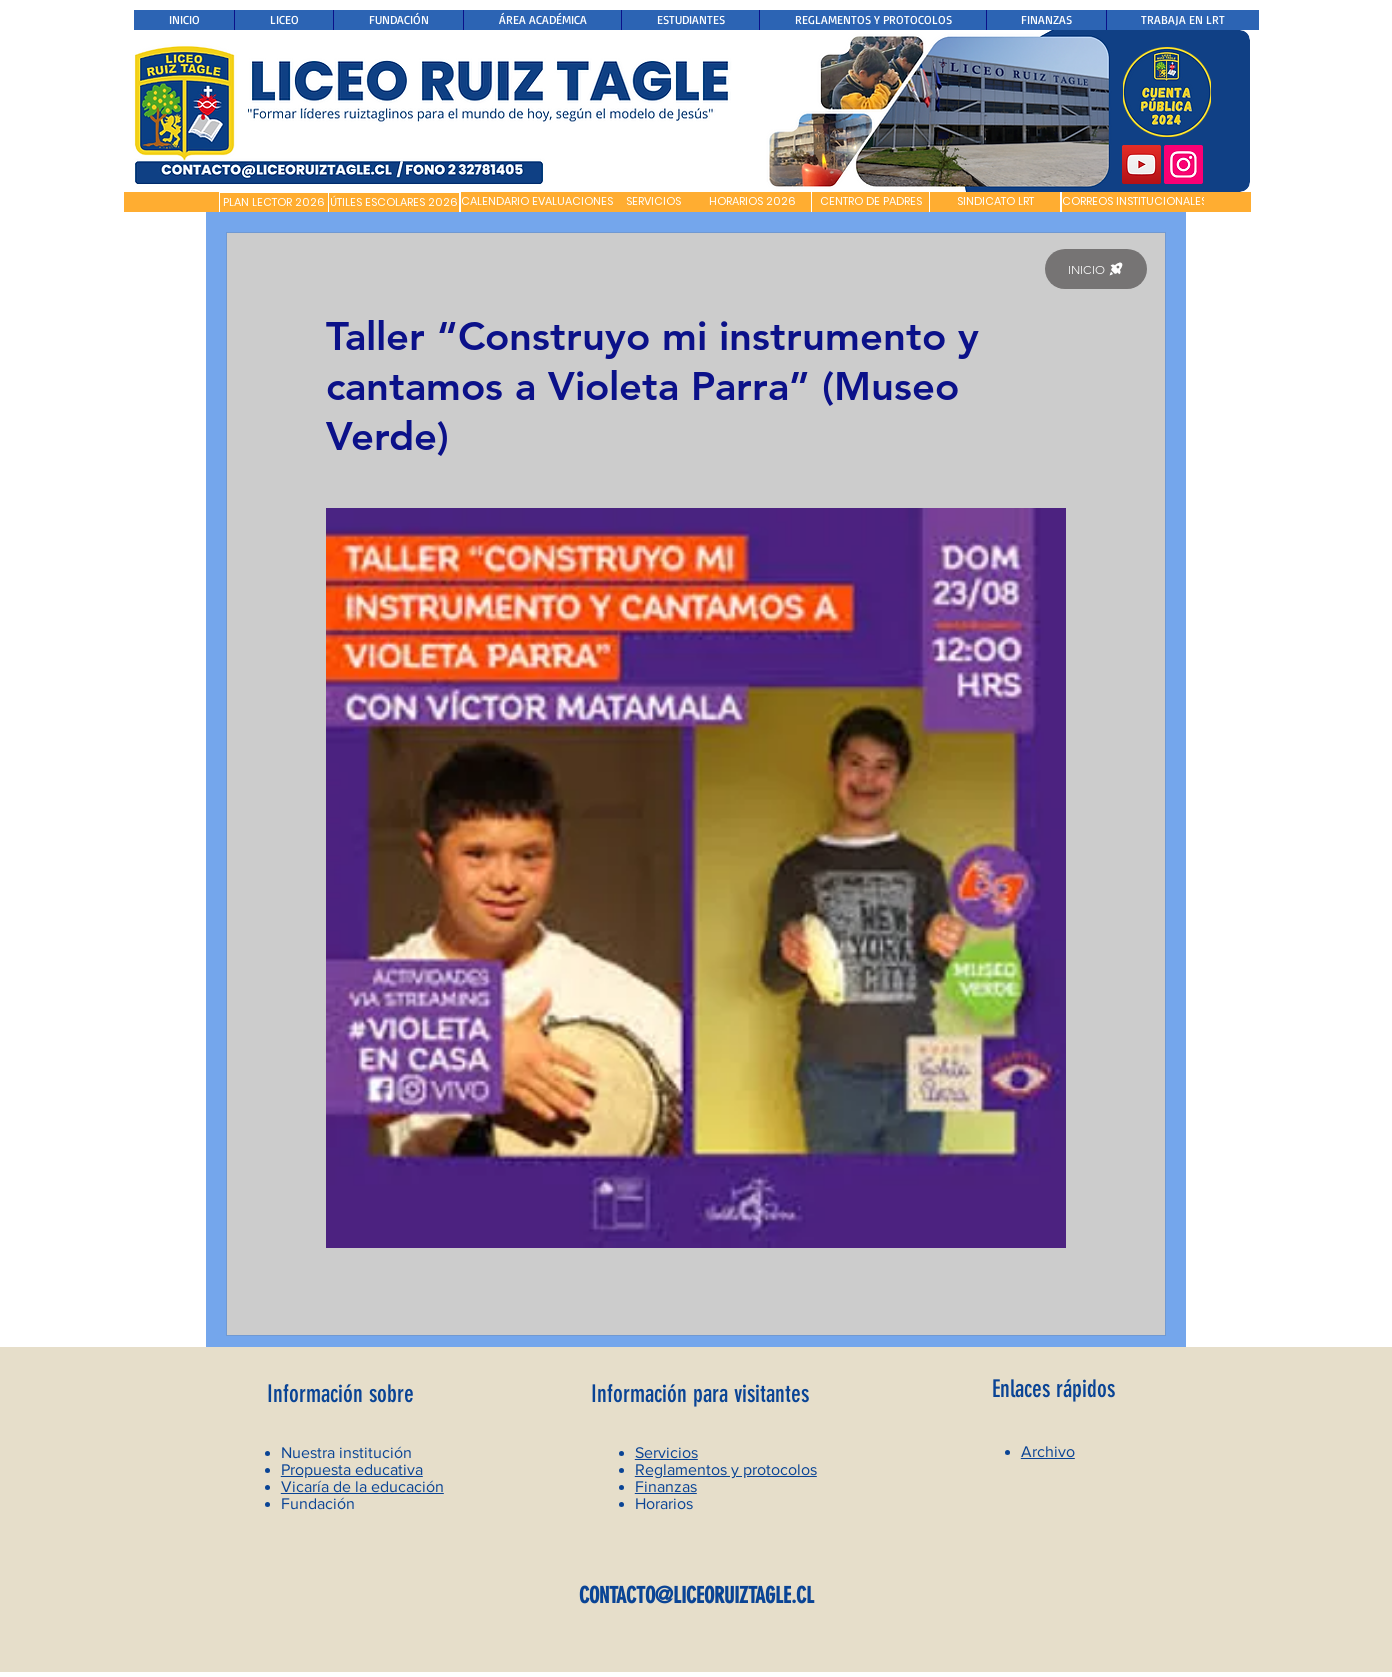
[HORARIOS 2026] (752, 202)
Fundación (318, 1503)
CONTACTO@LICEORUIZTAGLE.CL (696, 1595)
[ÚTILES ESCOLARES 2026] (394, 203)
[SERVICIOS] (653, 202)
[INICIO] (1096, 269)
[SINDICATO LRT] (995, 202)
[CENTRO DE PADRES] (870, 202)
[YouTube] (1141, 164)
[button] (171, 202)
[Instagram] (1183, 164)
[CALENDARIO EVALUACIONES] (537, 202)
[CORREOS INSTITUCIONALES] (1134, 202)
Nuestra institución (346, 1452)
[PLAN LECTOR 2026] (274, 203)
